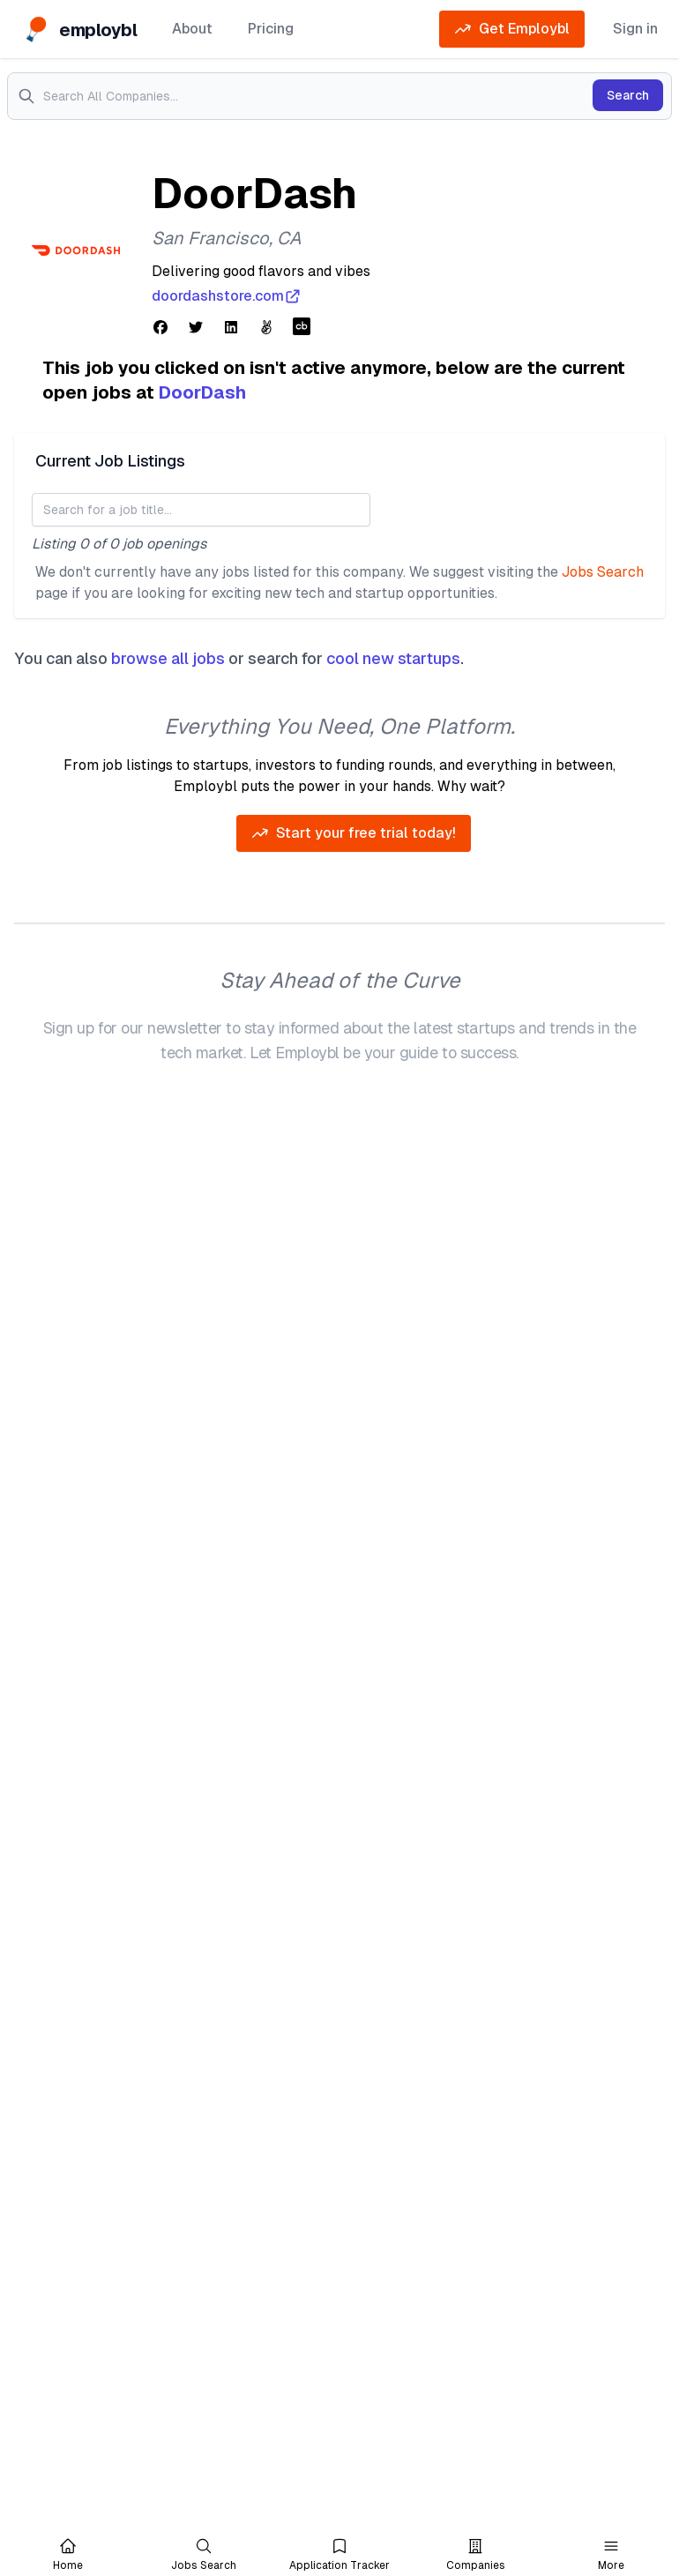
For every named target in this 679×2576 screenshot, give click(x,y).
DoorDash (202, 392)
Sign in (635, 28)
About (192, 28)
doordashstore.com (227, 296)
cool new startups (393, 658)
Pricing (271, 28)
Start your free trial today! (353, 833)
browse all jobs (168, 658)
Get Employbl (512, 29)
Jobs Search (603, 572)
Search (628, 95)
